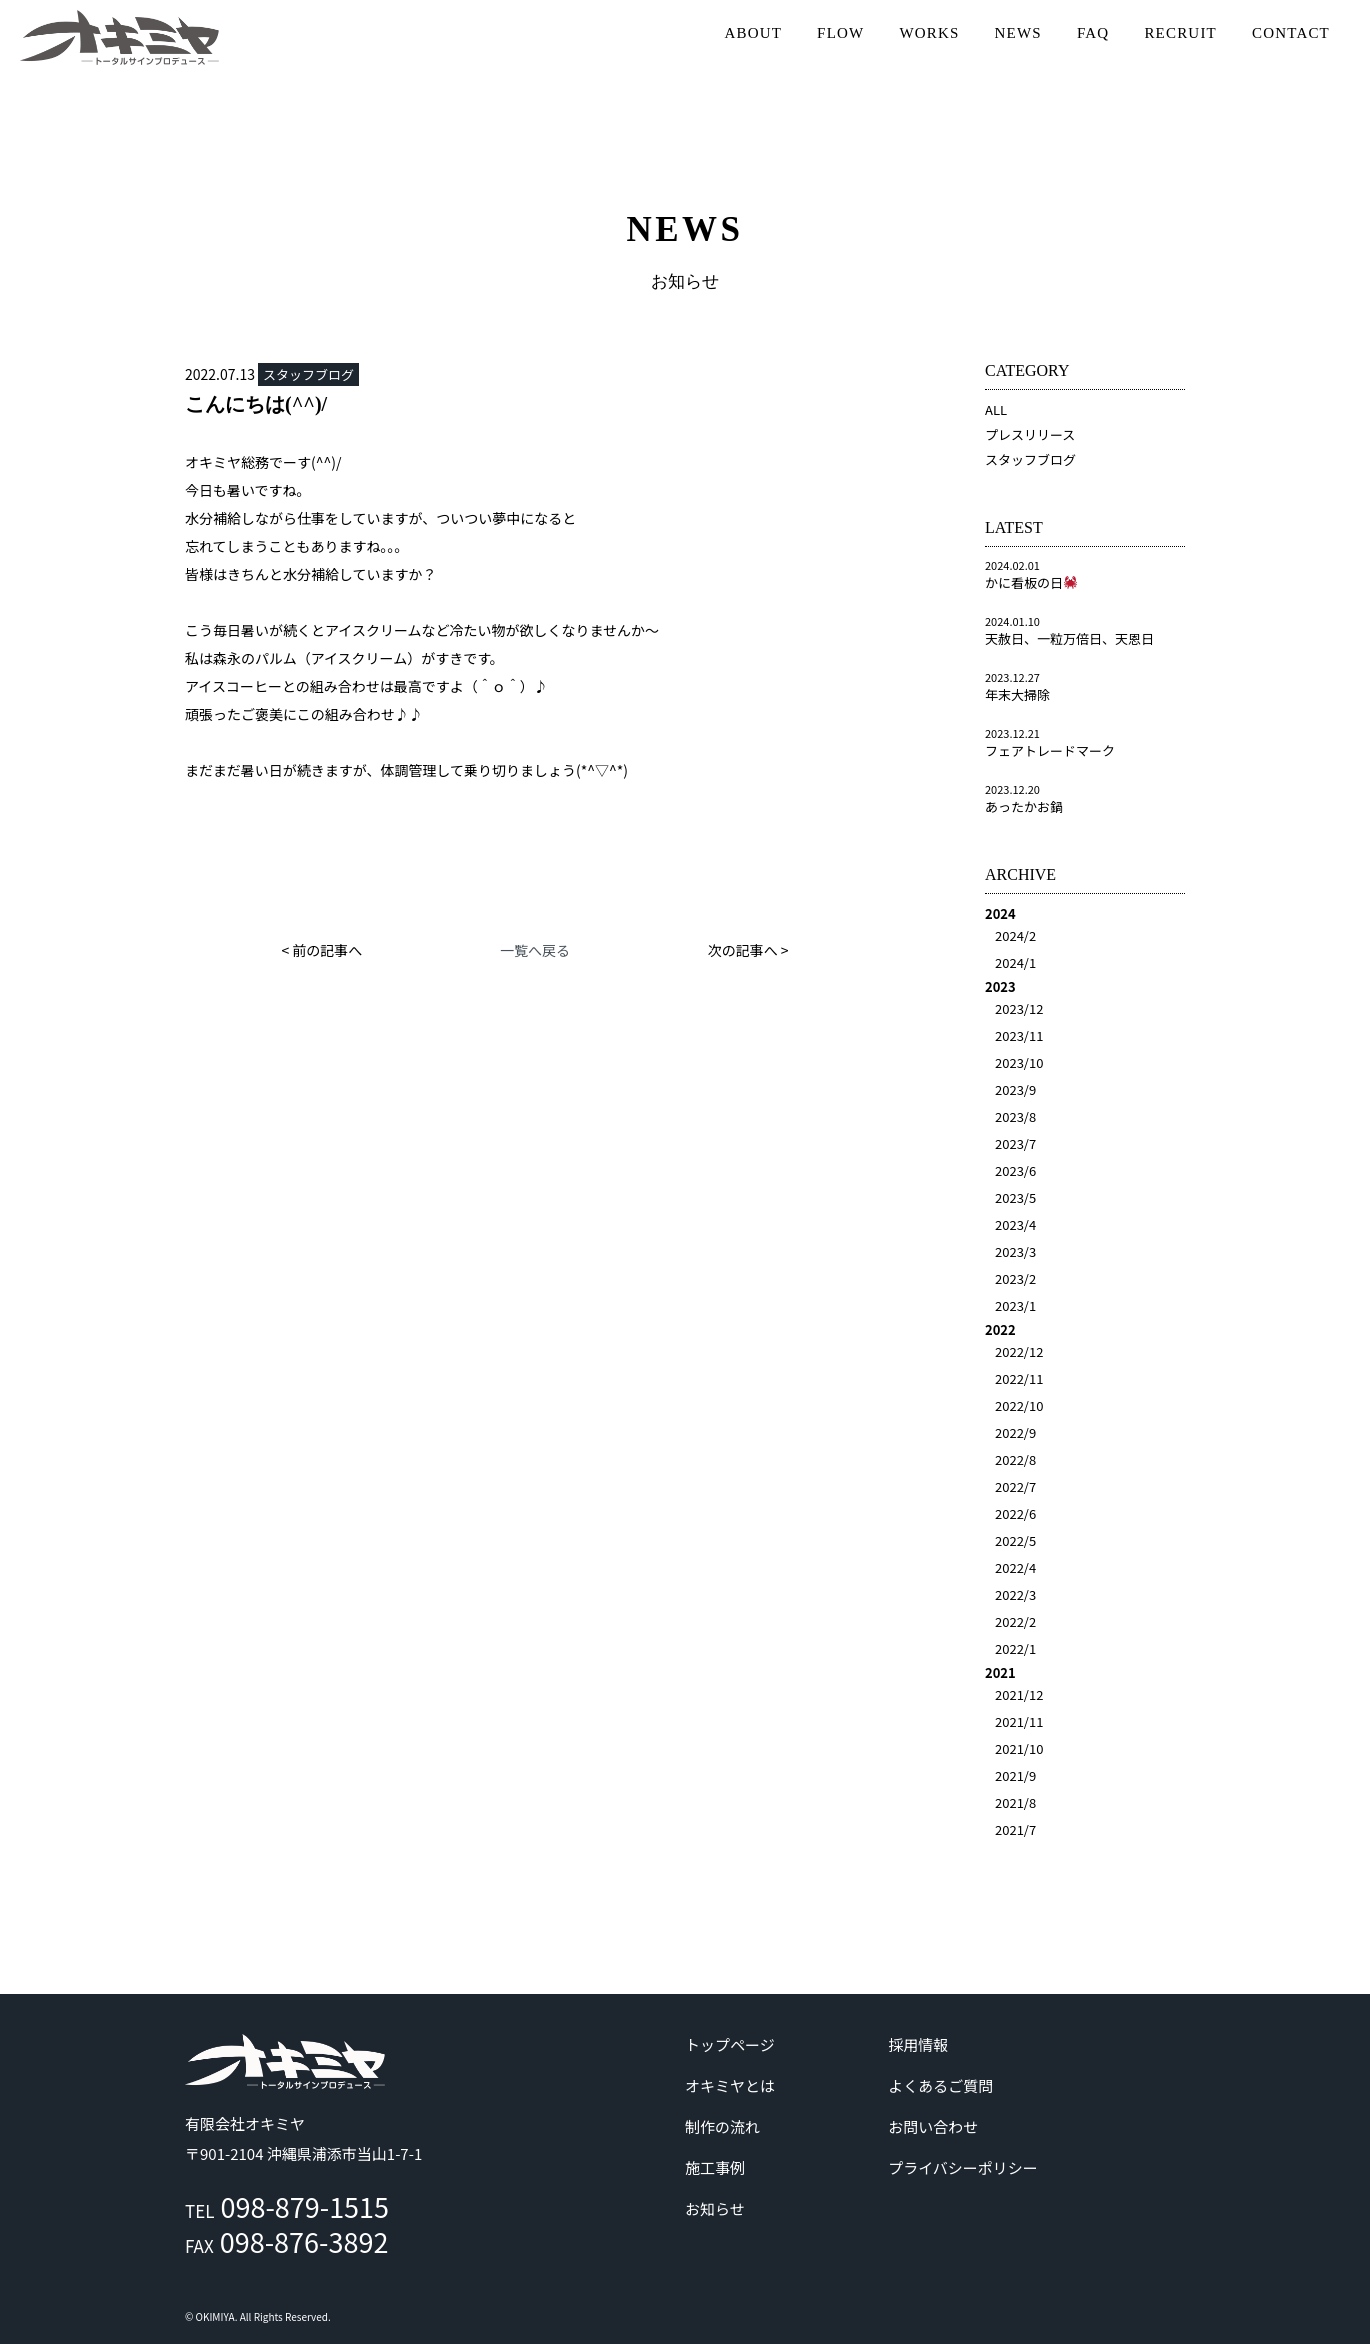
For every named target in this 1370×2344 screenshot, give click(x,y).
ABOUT (753, 33)
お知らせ (715, 2208)
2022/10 (1019, 1405)
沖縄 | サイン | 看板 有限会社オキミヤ (120, 37)
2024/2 (1015, 935)
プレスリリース (1030, 434)
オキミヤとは (730, 2085)
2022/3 (1015, 1594)
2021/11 (1019, 1721)
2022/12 (1019, 1351)
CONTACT (1291, 33)
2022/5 (1015, 1540)
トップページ (730, 2044)
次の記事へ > (748, 950)
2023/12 (1019, 1008)
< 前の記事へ (321, 950)
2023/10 (1019, 1062)
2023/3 (1015, 1251)
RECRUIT (1180, 33)
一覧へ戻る (535, 950)
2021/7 (1015, 1829)
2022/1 (1015, 1648)
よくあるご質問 (940, 2085)
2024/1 (1015, 962)
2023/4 (1015, 1224)
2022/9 (1015, 1432)
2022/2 (1015, 1621)
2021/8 (1015, 1802)
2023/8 (1015, 1116)
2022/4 (1015, 1567)
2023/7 (1015, 1143)
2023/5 (1015, 1197)
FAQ (1093, 33)
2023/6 (1015, 1170)
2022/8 (1015, 1459)
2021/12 (1019, 1694)
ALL (996, 409)
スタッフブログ (1030, 459)
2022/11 (1019, 1378)
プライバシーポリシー (963, 2167)
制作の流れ (722, 2126)
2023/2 (1015, 1278)
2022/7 (1015, 1486)
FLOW (840, 33)
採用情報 (918, 2044)
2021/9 (1015, 1775)
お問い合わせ (933, 2126)
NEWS (1018, 33)
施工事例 (715, 2167)
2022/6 (1015, 1513)
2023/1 (1015, 1305)
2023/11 (1019, 1035)
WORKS (929, 33)
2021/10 (1019, 1748)
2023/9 (1015, 1089)
